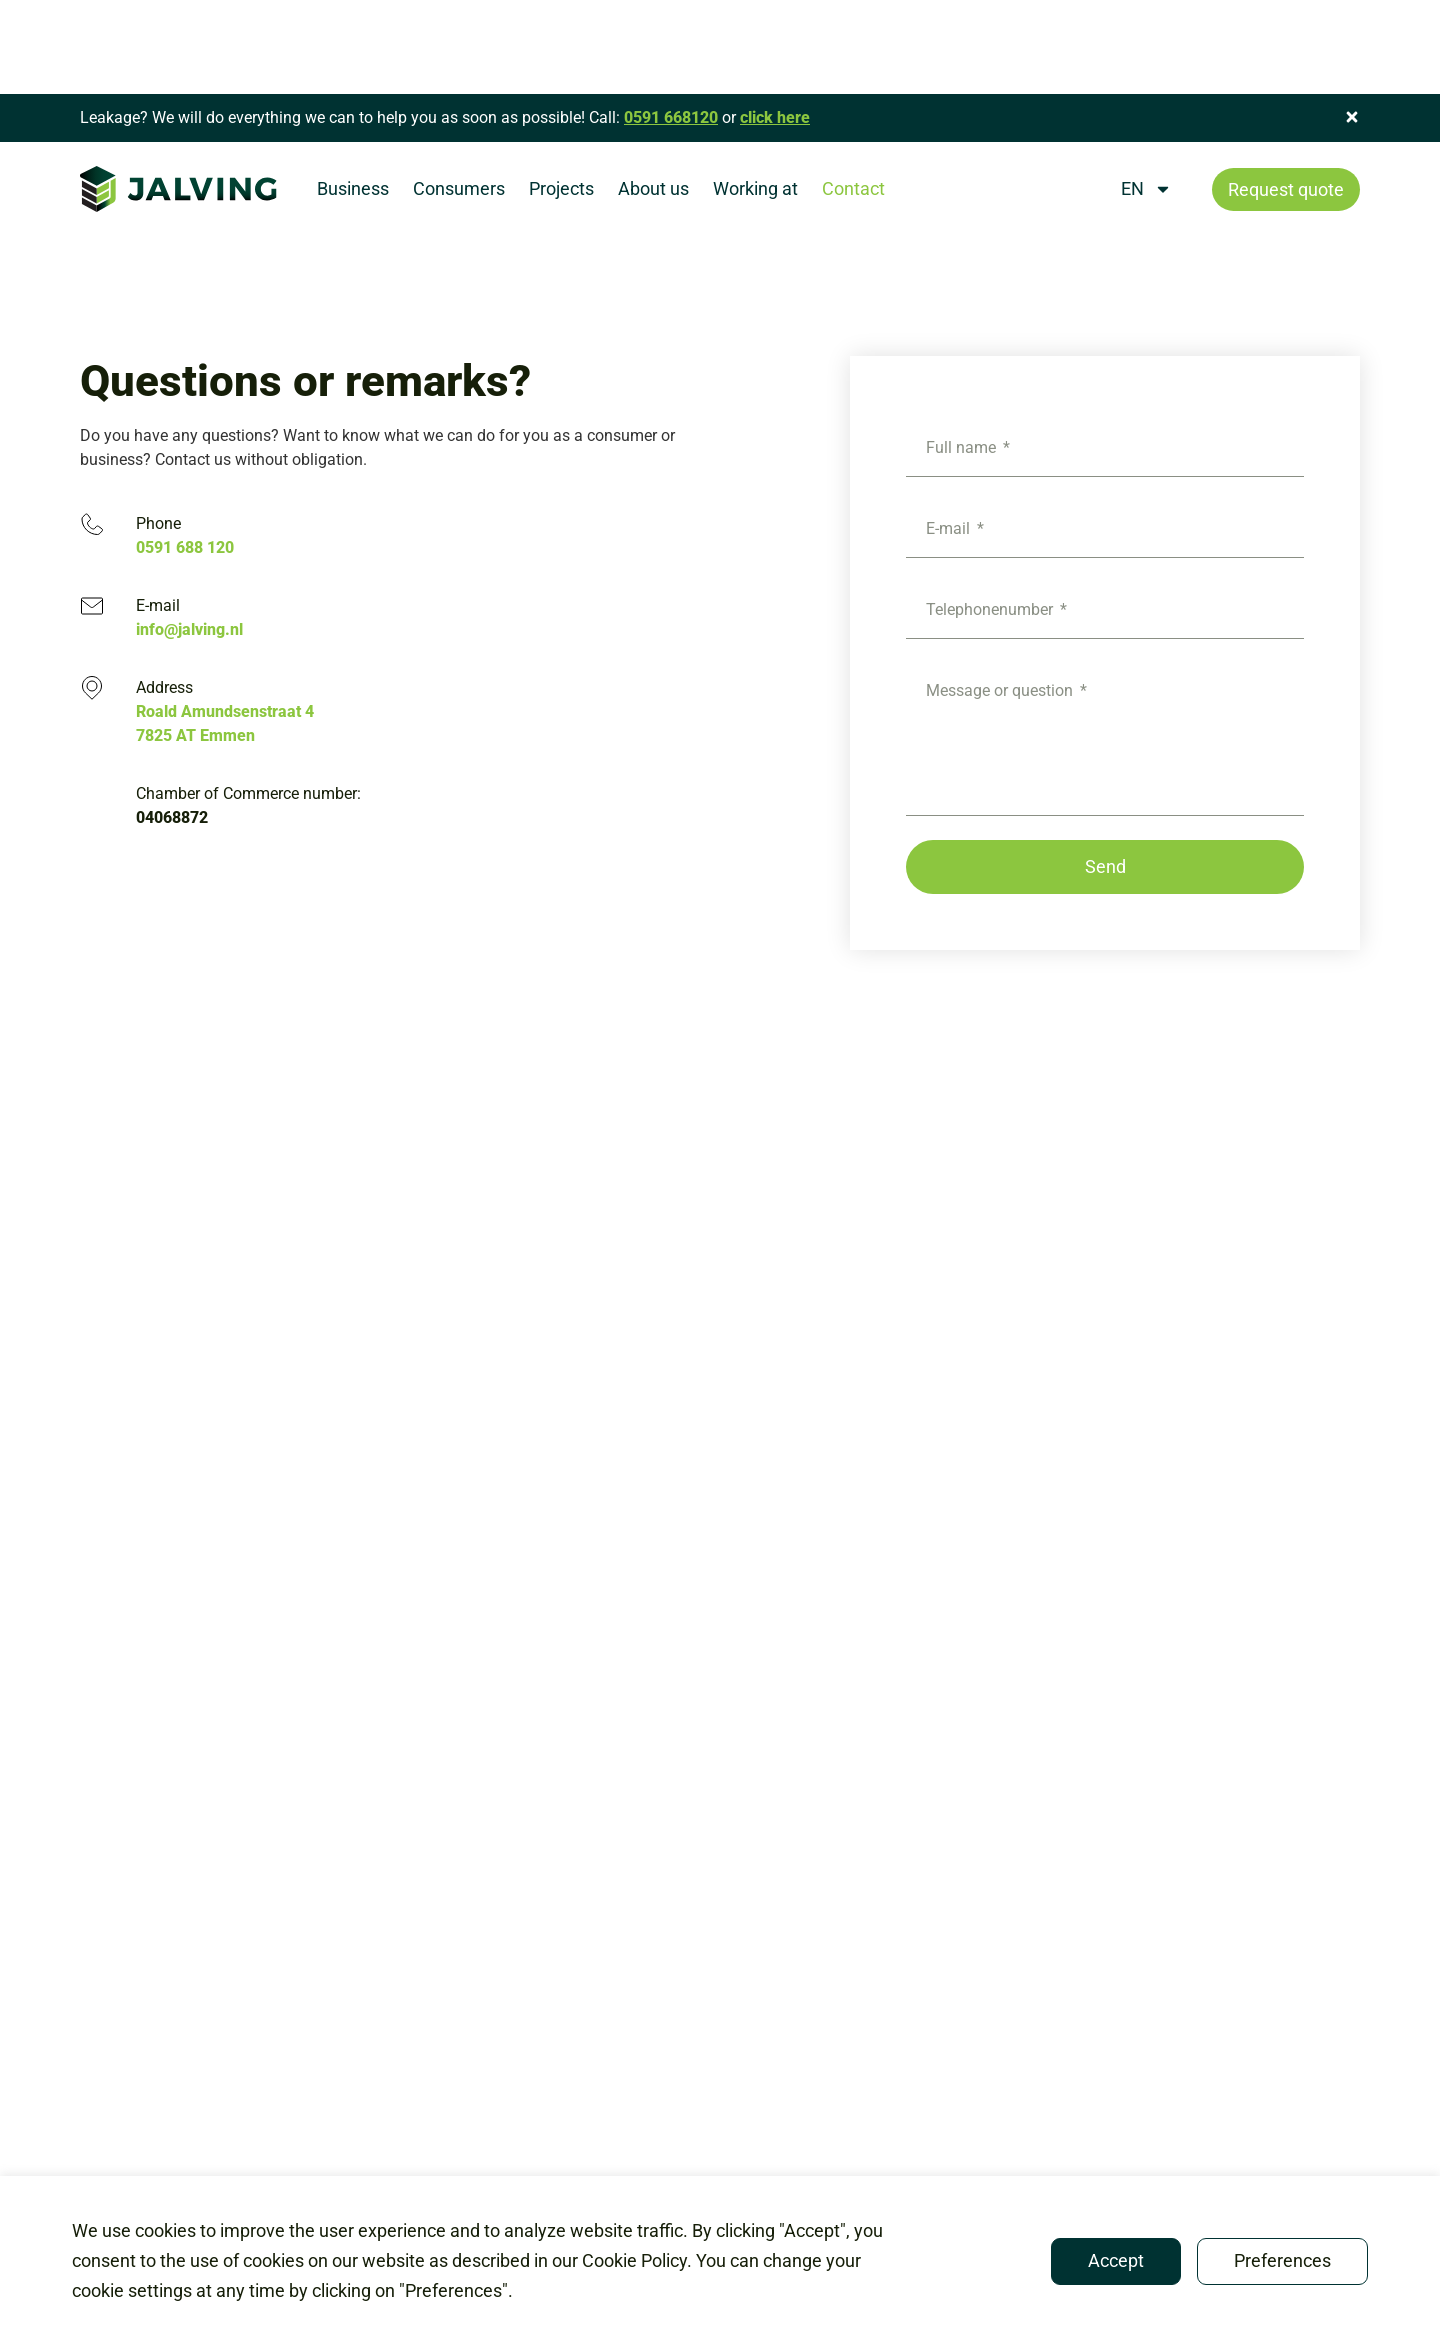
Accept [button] (1116, 2260)
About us (653, 188)
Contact (853, 188)
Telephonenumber (991, 609)
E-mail (950, 528)
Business (353, 188)
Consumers (459, 188)
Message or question (1001, 690)
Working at (755, 188)
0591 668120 (671, 117)
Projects (561, 188)
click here (775, 117)
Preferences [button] (1282, 2260)
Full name (963, 447)
